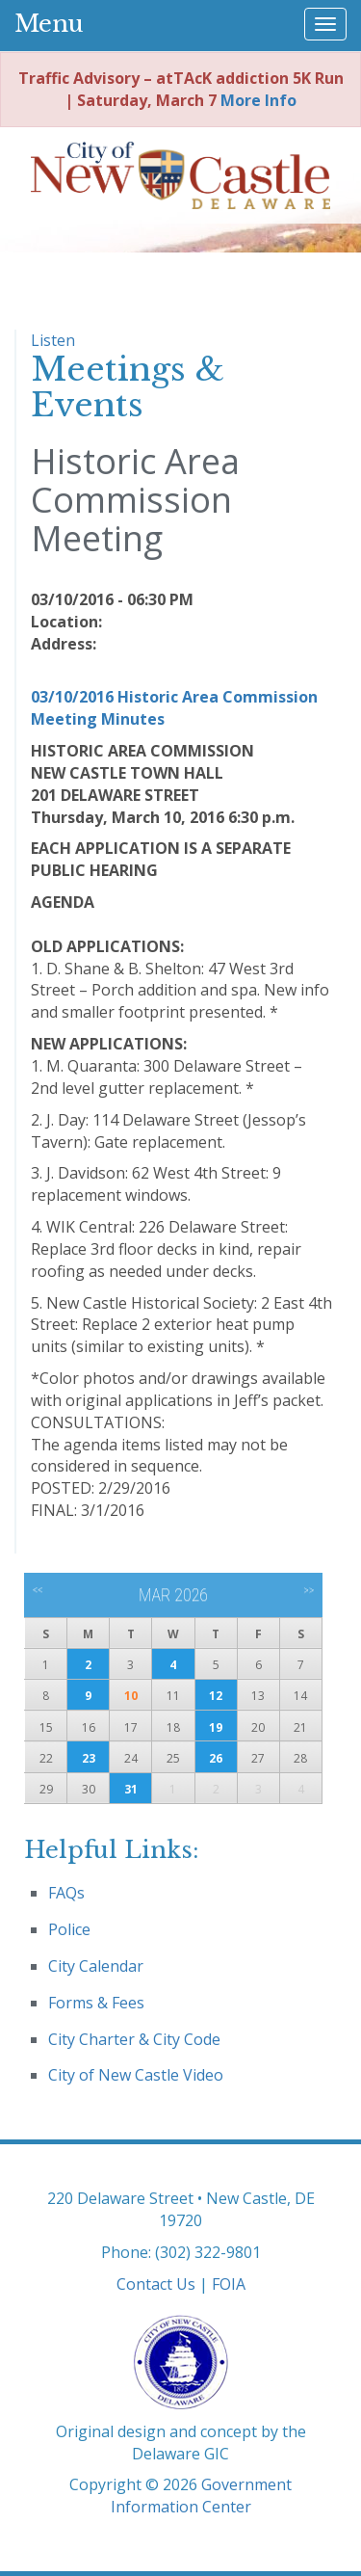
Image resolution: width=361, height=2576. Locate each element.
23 (88, 1758)
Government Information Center (202, 2495)
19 (215, 1727)
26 (215, 1758)
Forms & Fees (96, 2002)
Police (69, 1929)
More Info (258, 100)
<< (38, 1590)
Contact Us (155, 2284)
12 (215, 1695)
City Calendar (95, 1966)
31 (131, 1789)
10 (131, 1695)
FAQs (66, 1892)
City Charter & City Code (134, 2039)
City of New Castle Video (135, 2074)
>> (308, 1590)
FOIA (228, 2284)
